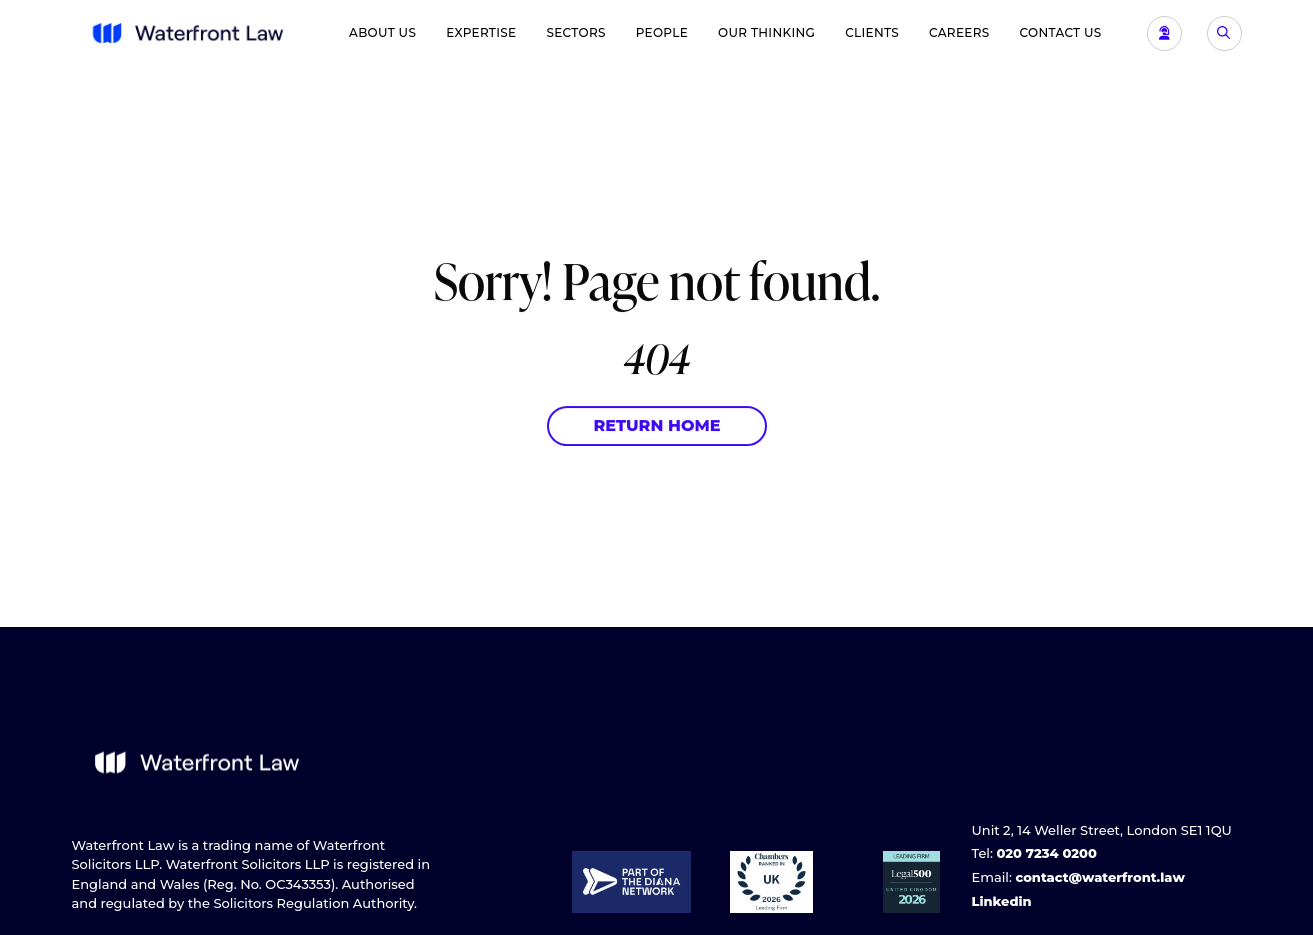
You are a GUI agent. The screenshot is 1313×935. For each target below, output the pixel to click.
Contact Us (1061, 32)
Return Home (656, 426)
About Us (382, 32)
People (662, 32)
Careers (959, 32)
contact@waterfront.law (1099, 877)
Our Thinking (766, 32)
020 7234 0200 (1046, 853)
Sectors (575, 32)
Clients (872, 32)
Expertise (481, 32)
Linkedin (1002, 901)
